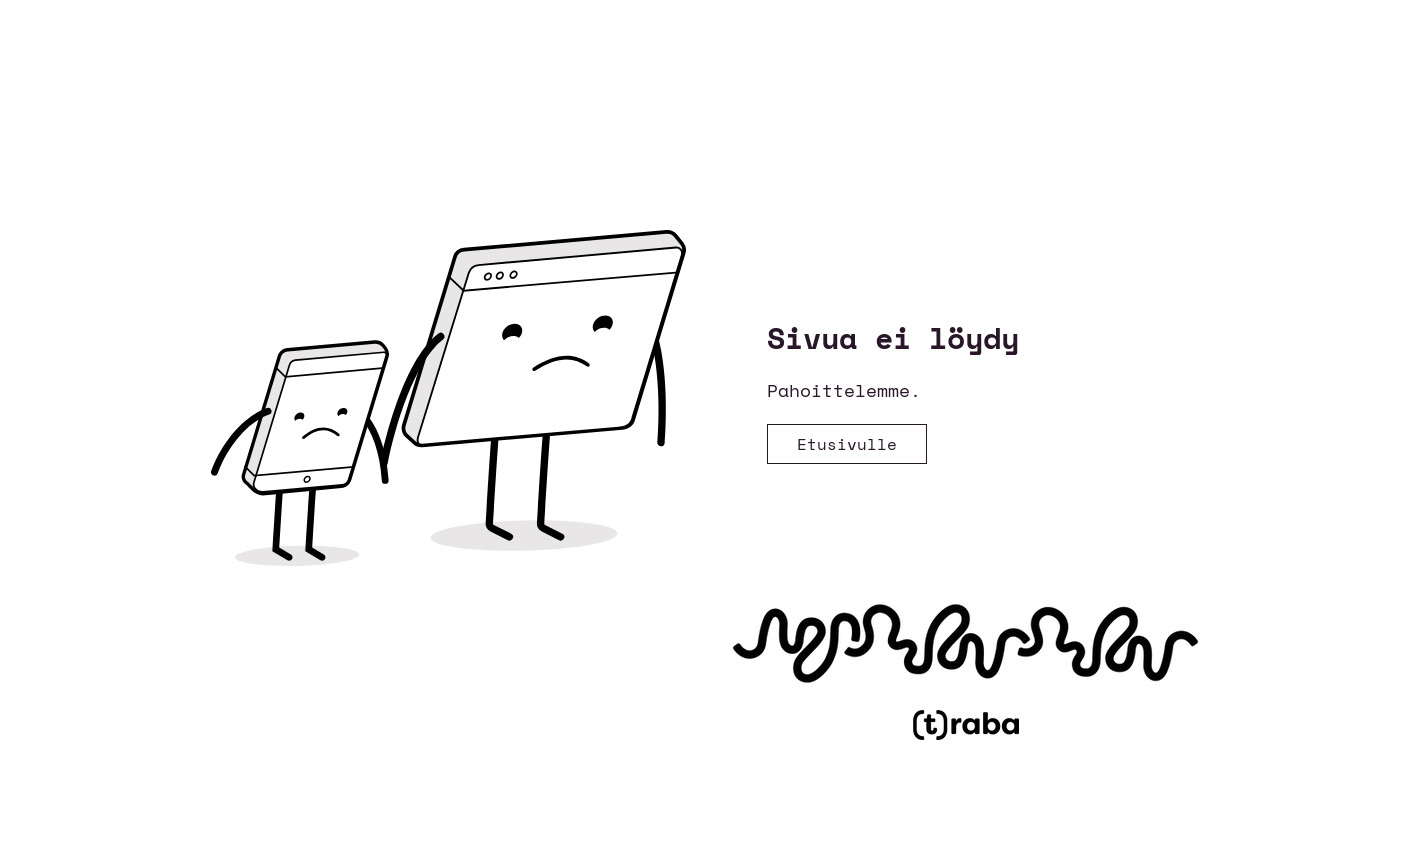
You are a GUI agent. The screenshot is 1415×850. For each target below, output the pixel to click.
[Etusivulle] (847, 444)
